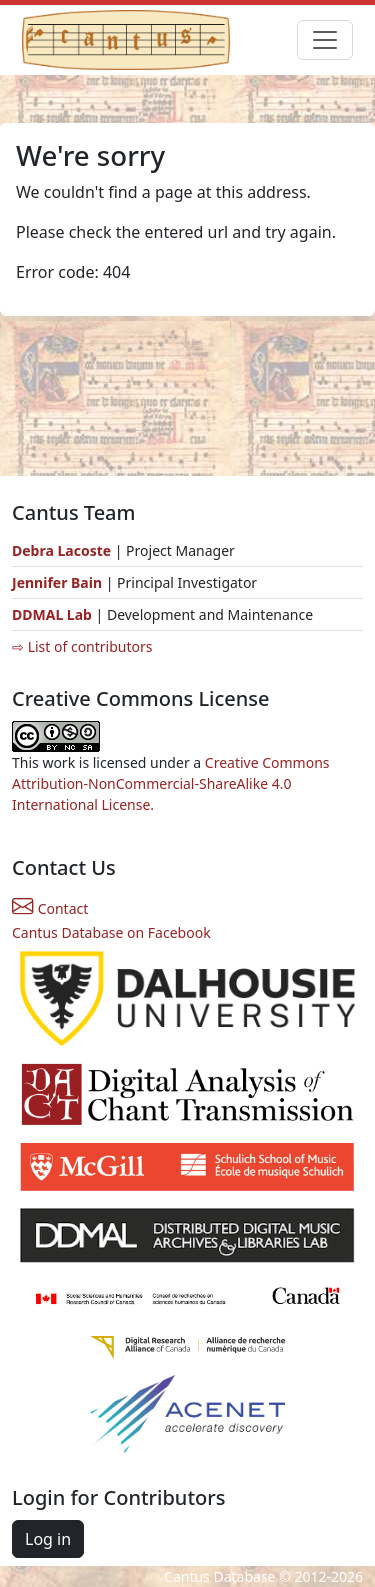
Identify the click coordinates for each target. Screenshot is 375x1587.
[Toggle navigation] (325, 40)
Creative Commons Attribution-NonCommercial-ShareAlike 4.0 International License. (171, 783)
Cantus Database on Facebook (111, 932)
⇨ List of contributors (82, 646)
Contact (50, 908)
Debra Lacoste (61, 550)
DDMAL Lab (52, 614)
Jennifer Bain (59, 582)
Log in (48, 1539)
